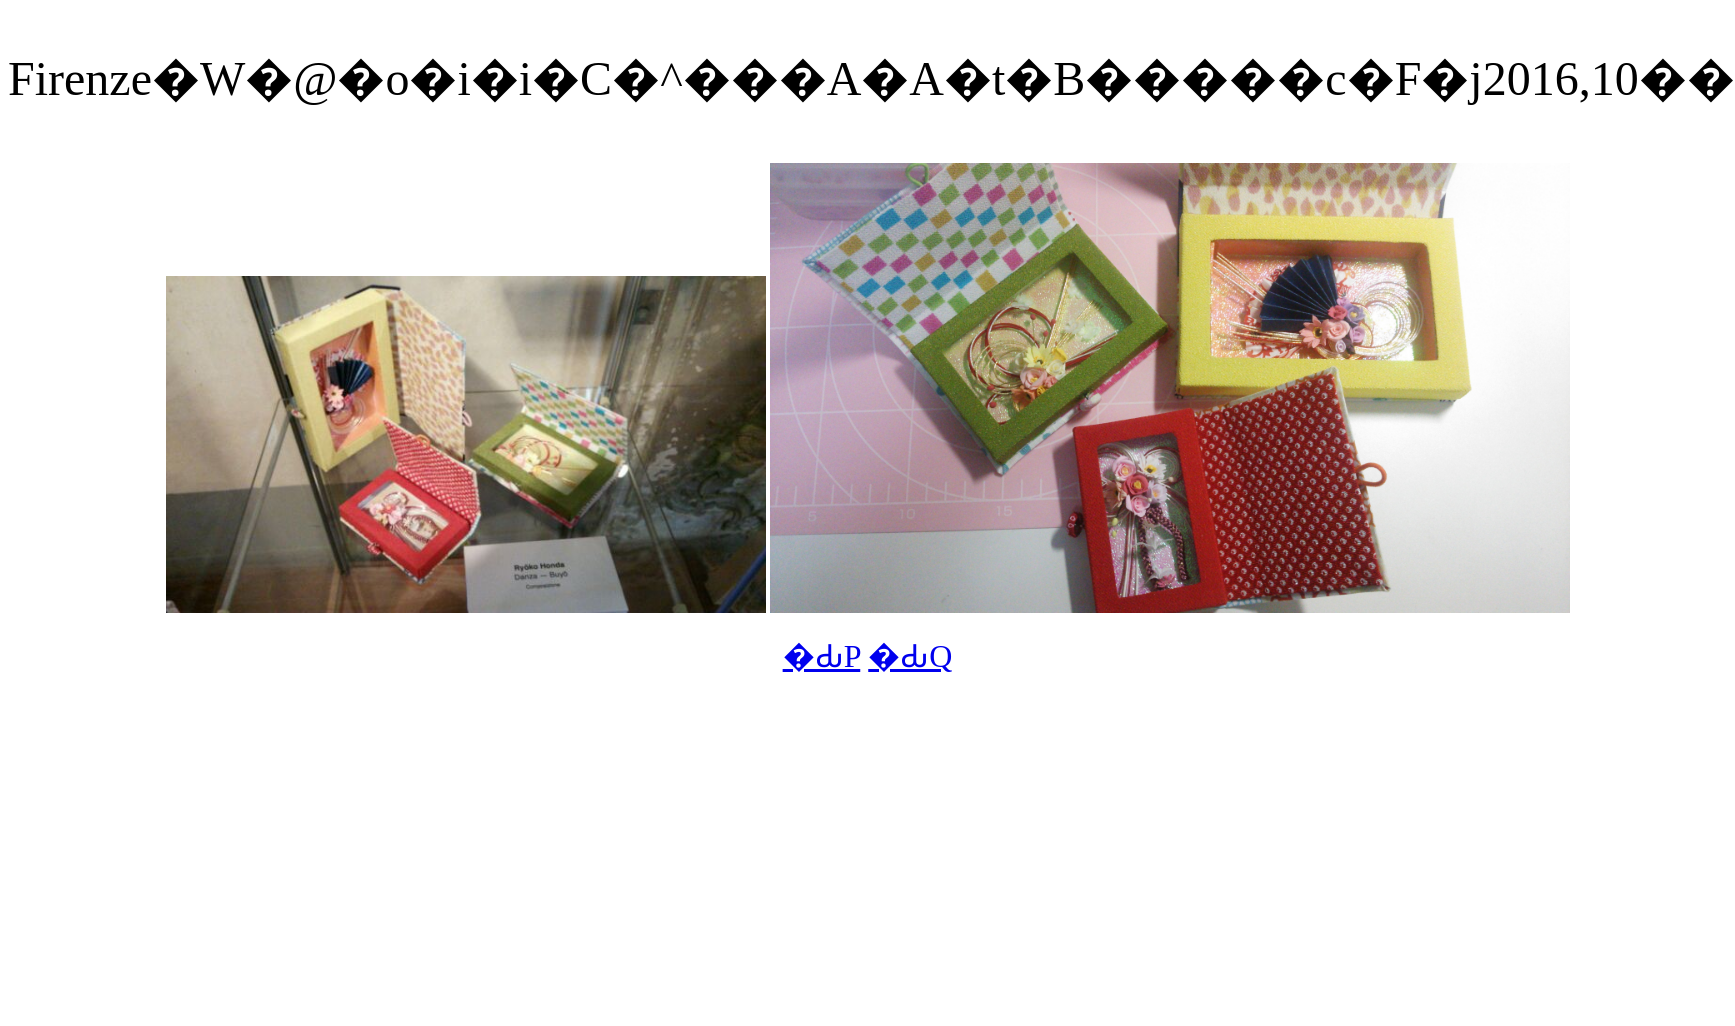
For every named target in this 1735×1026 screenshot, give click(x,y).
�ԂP (822, 656)
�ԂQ (910, 656)
